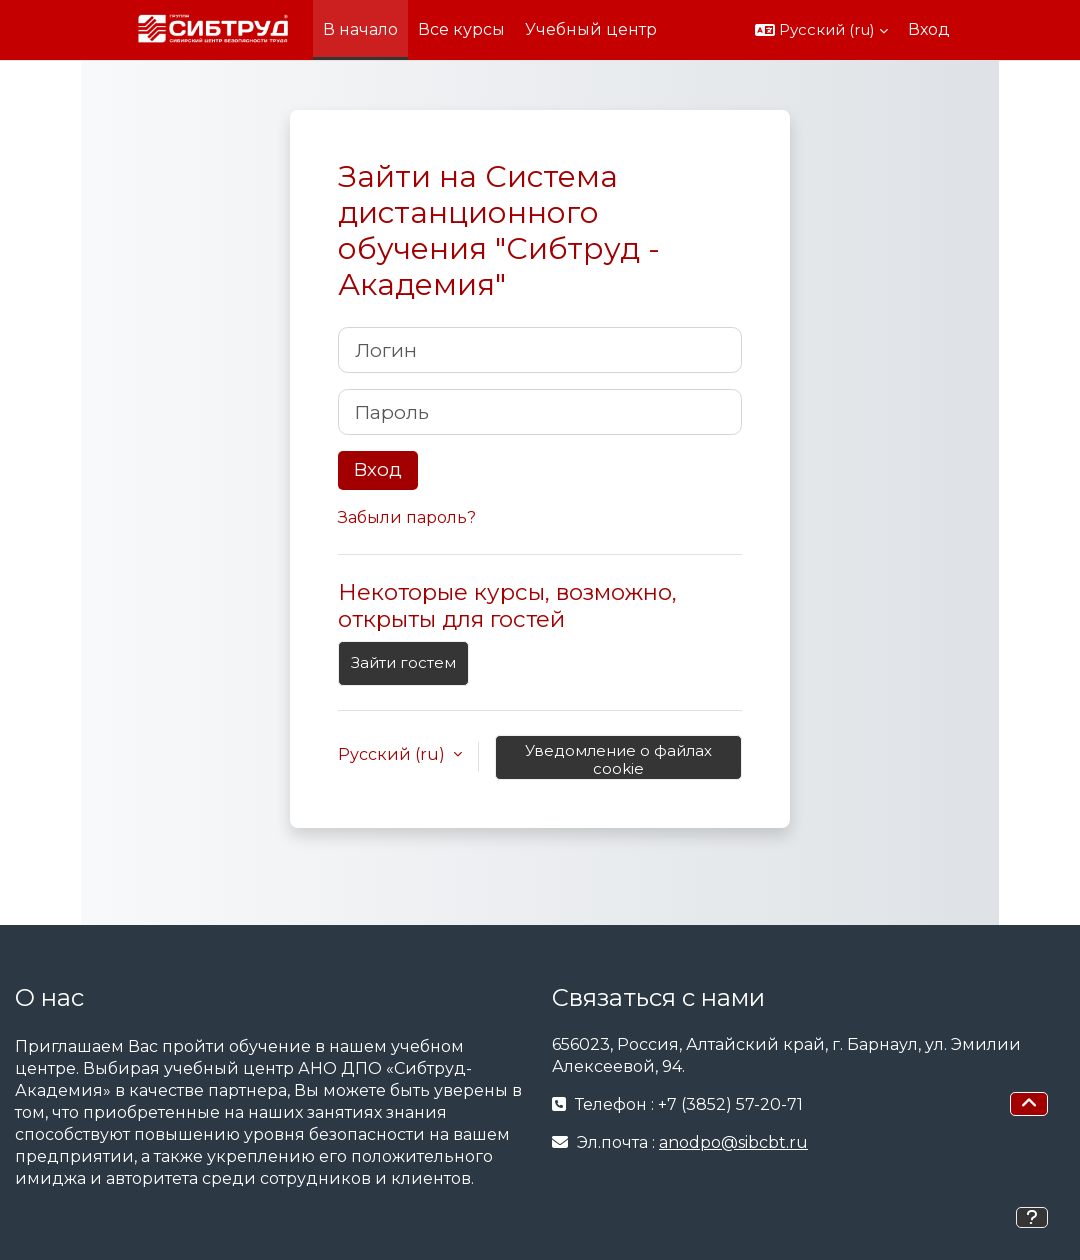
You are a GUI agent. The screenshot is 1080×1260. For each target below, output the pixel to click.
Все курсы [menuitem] (461, 29)
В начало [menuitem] (360, 29)
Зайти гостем (403, 662)
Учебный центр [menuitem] (591, 29)
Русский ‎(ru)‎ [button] (393, 754)
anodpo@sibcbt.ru (733, 1142)
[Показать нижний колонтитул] (1032, 1217)
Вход (929, 29)
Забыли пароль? (407, 517)
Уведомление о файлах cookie (618, 759)
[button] (821, 30)
